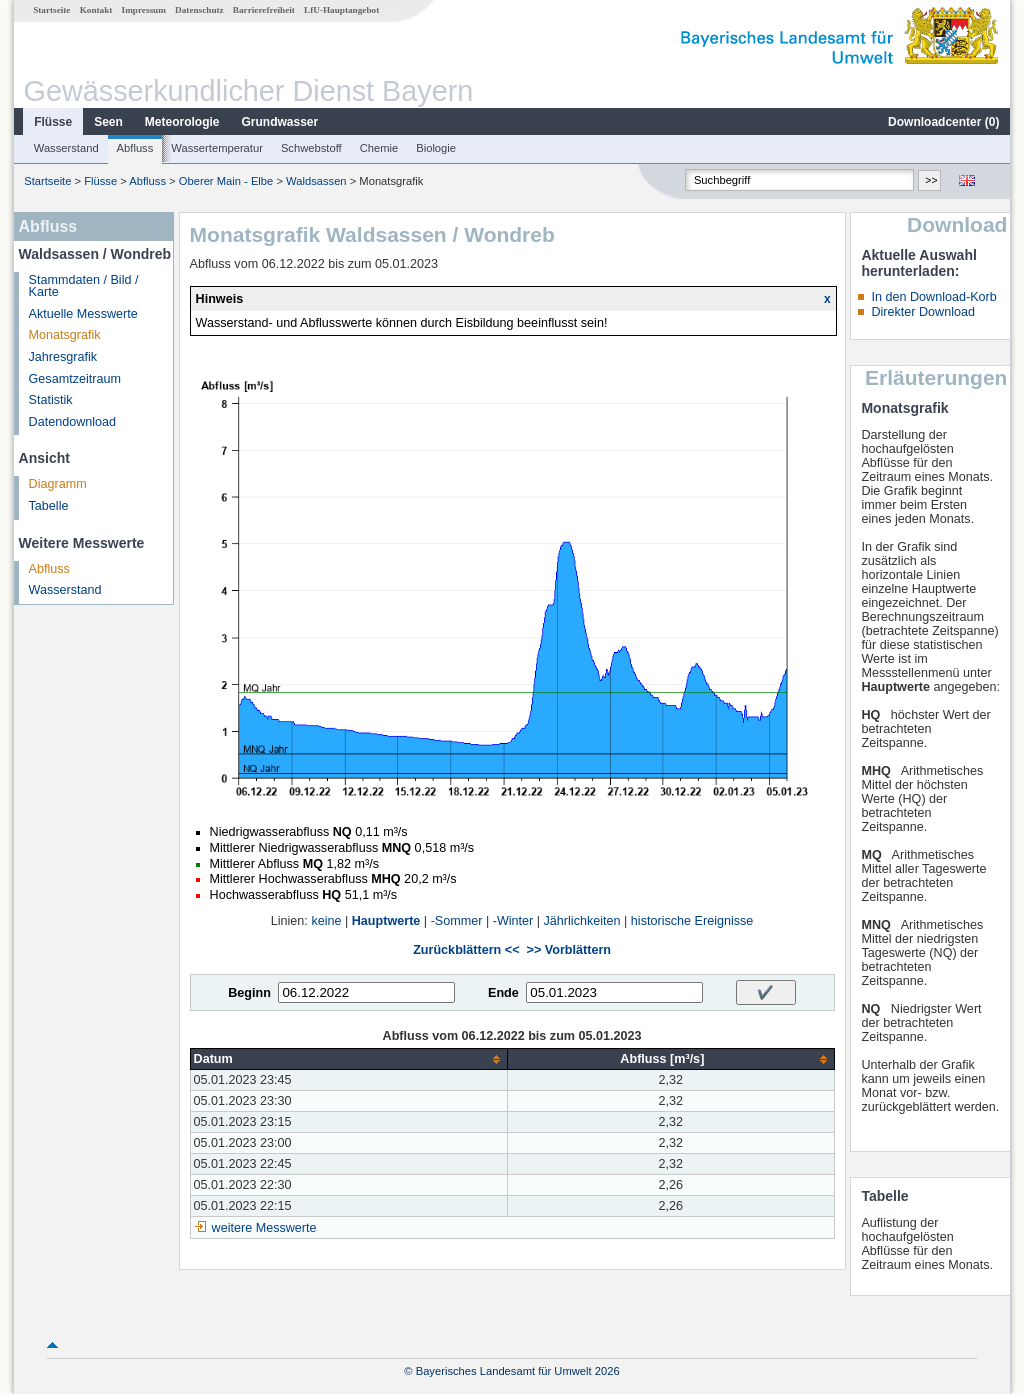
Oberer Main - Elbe (226, 181)
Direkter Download (923, 312)
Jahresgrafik (63, 357)
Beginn (249, 993)
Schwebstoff (311, 148)
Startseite (51, 10)
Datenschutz (199, 10)
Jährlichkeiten (582, 921)
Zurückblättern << (466, 950)
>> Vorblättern (569, 950)
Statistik (51, 400)
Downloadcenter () (943, 122)
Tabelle (49, 506)
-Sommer (457, 921)
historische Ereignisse (692, 921)
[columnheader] (349, 1059)
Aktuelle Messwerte (83, 314)
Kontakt (96, 10)
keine (326, 921)
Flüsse (53, 122)
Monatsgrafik (65, 335)
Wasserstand (66, 148)
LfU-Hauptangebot (341, 10)
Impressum (144, 10)
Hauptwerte (386, 921)
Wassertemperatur (217, 148)
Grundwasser (280, 122)
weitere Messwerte (264, 1228)
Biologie (436, 148)
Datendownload (73, 422)
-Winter (513, 921)
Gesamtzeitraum (75, 379)
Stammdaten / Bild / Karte (84, 286)
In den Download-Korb (933, 297)
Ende (503, 993)
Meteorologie (182, 122)
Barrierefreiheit (264, 10)
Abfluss (135, 148)
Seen (108, 122)
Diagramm (58, 484)
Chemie (379, 148)
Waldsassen (316, 181)
